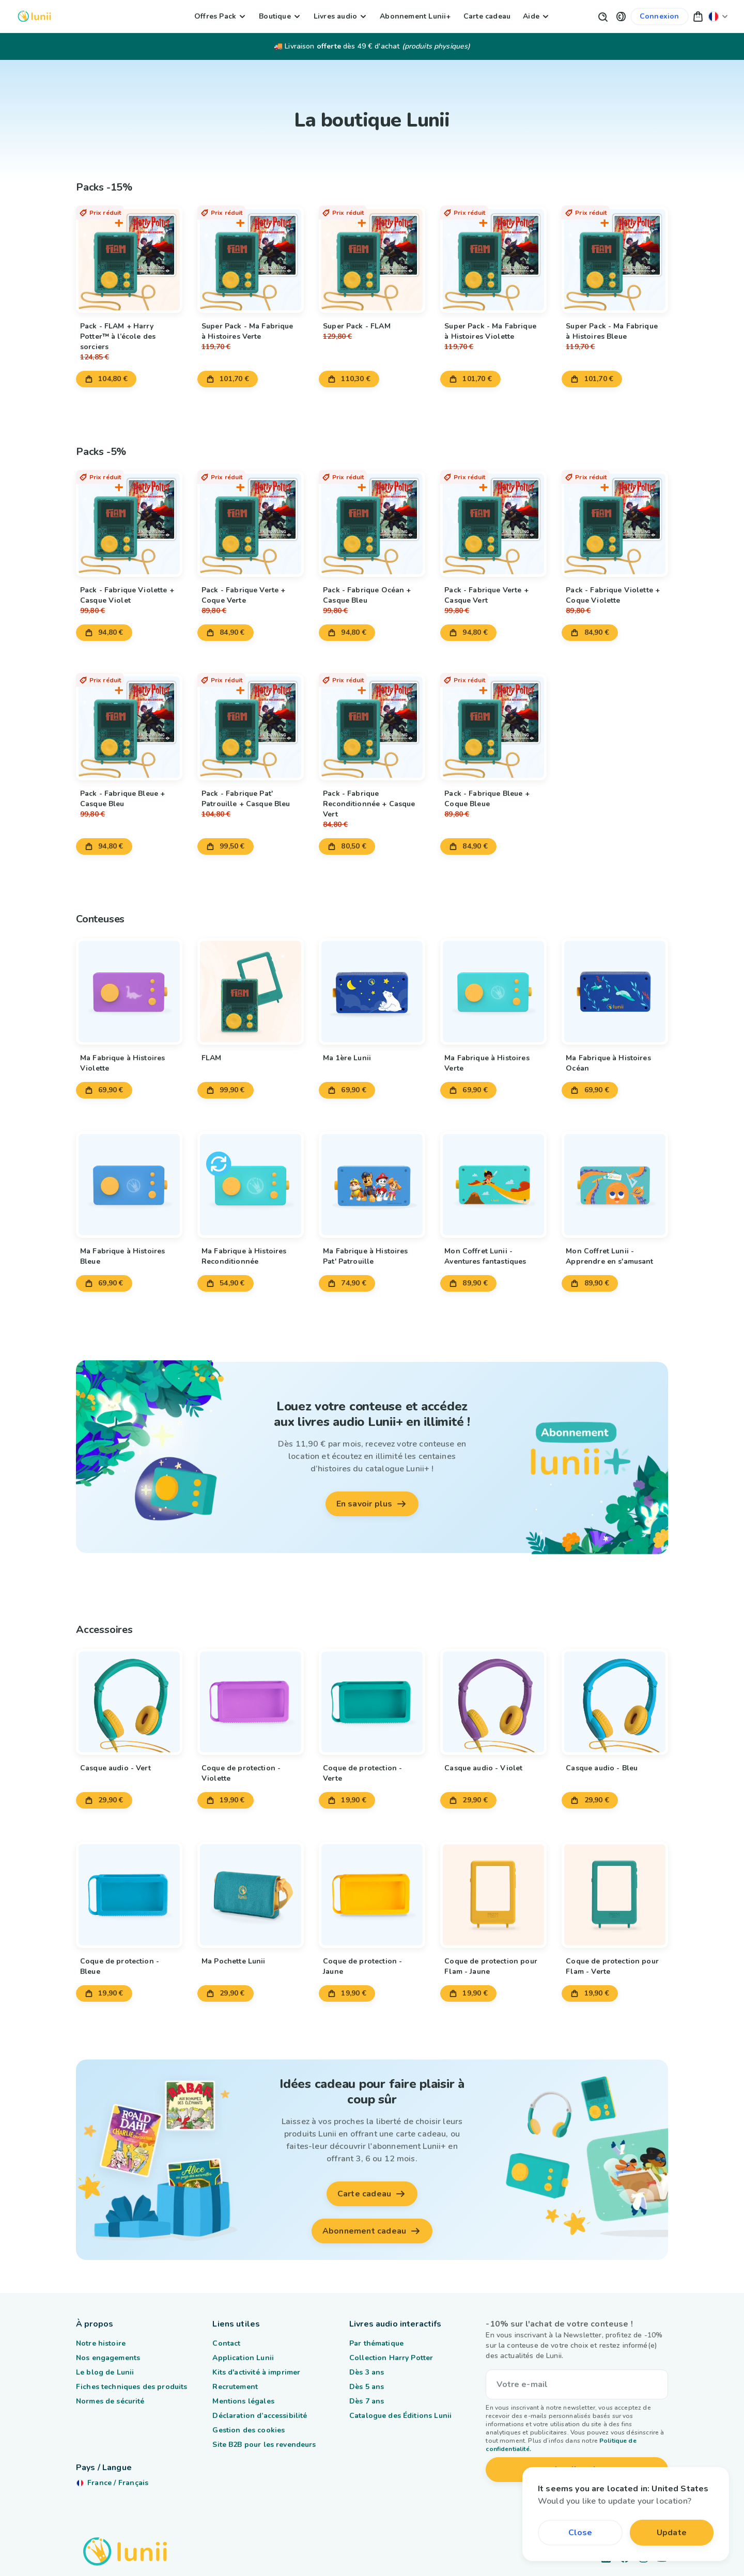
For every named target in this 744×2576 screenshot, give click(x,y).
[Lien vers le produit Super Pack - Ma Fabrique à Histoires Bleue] (615, 260)
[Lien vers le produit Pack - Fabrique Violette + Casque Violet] (129, 524)
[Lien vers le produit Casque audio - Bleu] (615, 1702)
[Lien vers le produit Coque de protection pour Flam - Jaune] (493, 1895)
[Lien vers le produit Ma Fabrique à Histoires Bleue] (129, 1185)
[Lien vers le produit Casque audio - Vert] (129, 1702)
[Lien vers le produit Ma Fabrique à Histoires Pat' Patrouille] (372, 1185)
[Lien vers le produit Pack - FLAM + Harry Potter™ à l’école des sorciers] (129, 260)
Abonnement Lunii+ (415, 16)
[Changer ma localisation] (718, 16)
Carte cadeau (486, 16)
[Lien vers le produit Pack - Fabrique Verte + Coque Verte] (250, 524)
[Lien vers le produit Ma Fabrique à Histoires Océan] (615, 991)
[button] (621, 16)
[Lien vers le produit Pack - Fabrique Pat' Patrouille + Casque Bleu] (250, 727)
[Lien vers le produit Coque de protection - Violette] (250, 1702)
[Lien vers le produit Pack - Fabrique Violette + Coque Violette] (615, 524)
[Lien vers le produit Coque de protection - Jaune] (372, 1895)
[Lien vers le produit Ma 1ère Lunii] (372, 991)
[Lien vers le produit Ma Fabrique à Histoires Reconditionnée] (250, 1185)
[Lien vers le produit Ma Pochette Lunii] (250, 1895)
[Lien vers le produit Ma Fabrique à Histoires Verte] (493, 991)
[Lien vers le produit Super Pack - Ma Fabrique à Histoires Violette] (493, 260)
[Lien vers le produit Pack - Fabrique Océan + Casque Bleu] (372, 524)
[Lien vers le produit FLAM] (250, 991)
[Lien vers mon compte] (659, 16)
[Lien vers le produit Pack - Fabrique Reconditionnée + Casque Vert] (372, 727)
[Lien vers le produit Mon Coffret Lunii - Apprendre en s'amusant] (615, 1185)
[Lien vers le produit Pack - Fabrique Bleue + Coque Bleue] (493, 727)
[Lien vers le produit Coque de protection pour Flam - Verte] (615, 1895)
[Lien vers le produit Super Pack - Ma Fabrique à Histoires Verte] (250, 260)
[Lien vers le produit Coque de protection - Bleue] (129, 1895)
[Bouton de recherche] (602, 16)
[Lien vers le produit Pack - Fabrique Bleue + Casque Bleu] (129, 727)
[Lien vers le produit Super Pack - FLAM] (372, 260)
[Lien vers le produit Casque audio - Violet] (493, 1702)
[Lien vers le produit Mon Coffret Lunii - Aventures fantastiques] (493, 1185)
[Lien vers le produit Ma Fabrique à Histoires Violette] (129, 991)
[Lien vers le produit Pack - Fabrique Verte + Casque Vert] (493, 524)
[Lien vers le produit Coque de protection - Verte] (372, 1702)
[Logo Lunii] (34, 16)
